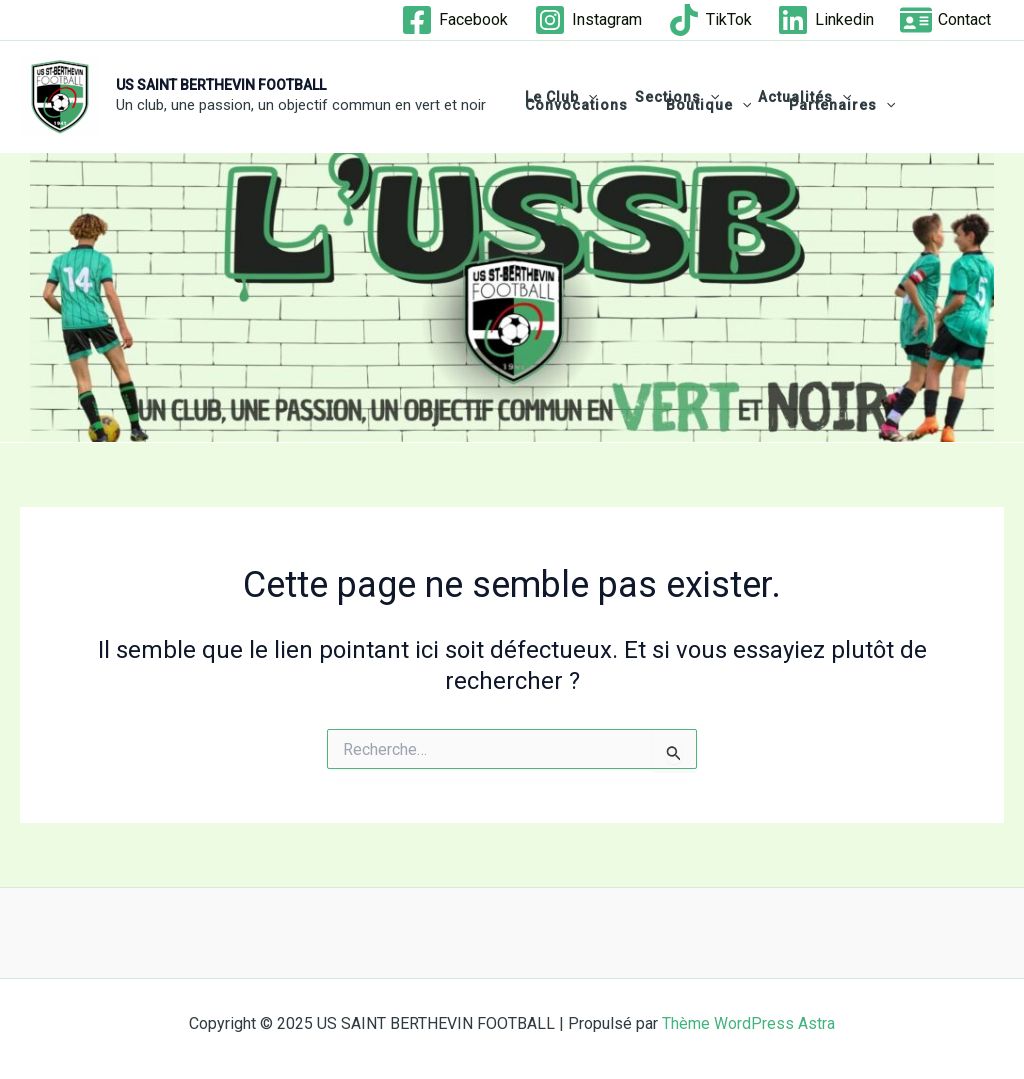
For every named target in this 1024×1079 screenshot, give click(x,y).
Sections (662, 97)
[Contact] (946, 20)
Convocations (905, 97)
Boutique (562, 105)
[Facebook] (455, 20)
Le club (556, 97)
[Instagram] (587, 20)
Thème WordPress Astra (748, 1023)
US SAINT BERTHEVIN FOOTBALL (221, 85)
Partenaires (686, 105)
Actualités (779, 97)
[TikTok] (709, 20)
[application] (583, 97)
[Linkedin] (826, 20)
